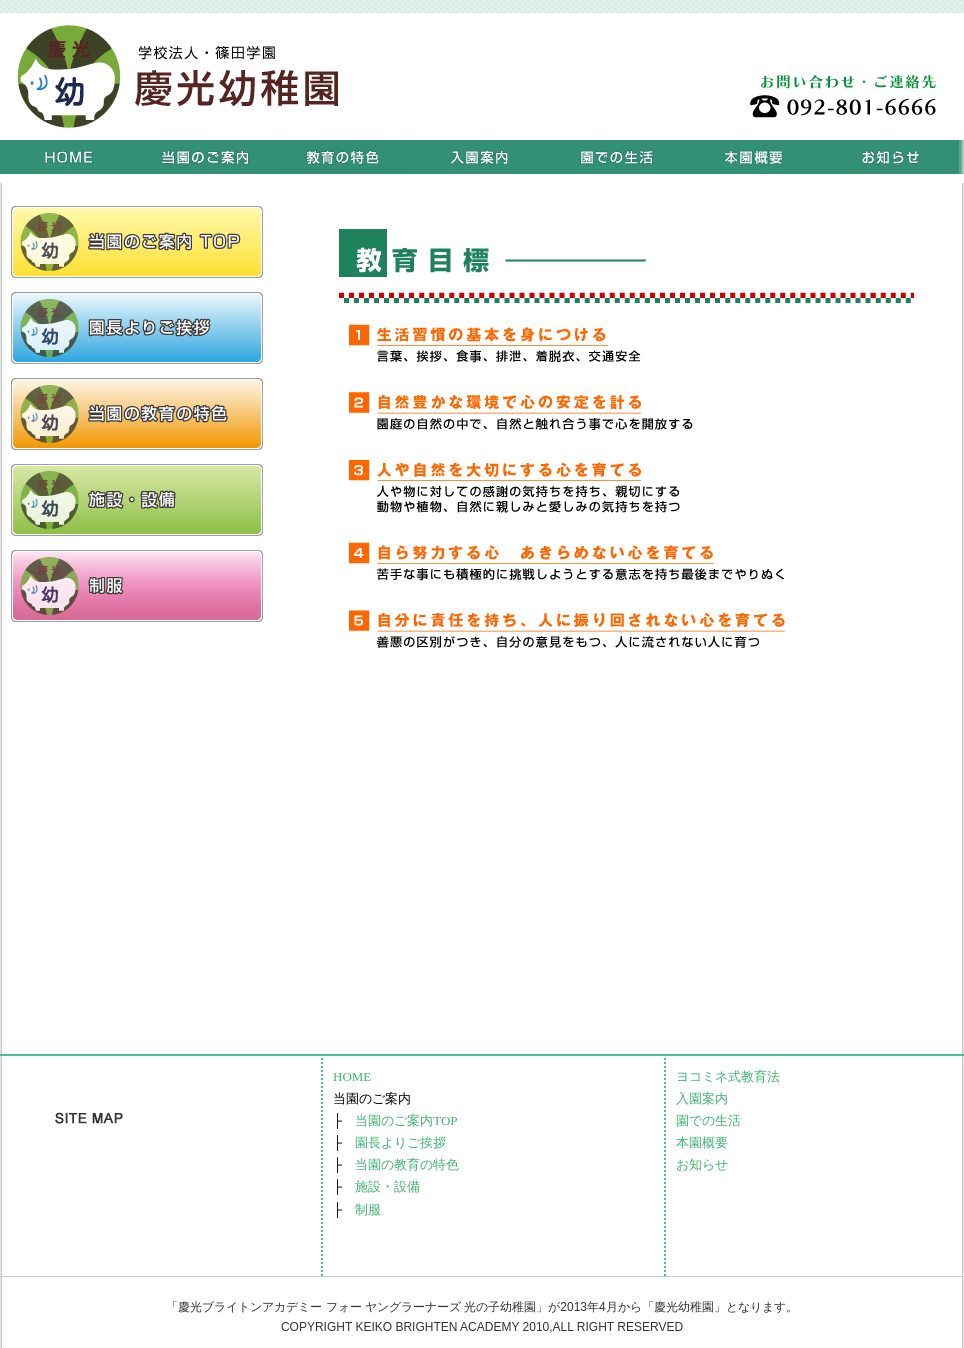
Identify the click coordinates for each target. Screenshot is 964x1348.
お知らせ (890, 157)
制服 (368, 1209)
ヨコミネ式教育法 (342, 157)
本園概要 (753, 157)
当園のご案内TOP (406, 1120)
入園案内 (479, 157)
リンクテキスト (137, 242)
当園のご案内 (205, 157)
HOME (68, 157)
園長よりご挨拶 (400, 1142)
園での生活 (616, 157)
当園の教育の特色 (407, 1164)
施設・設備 (387, 1186)
